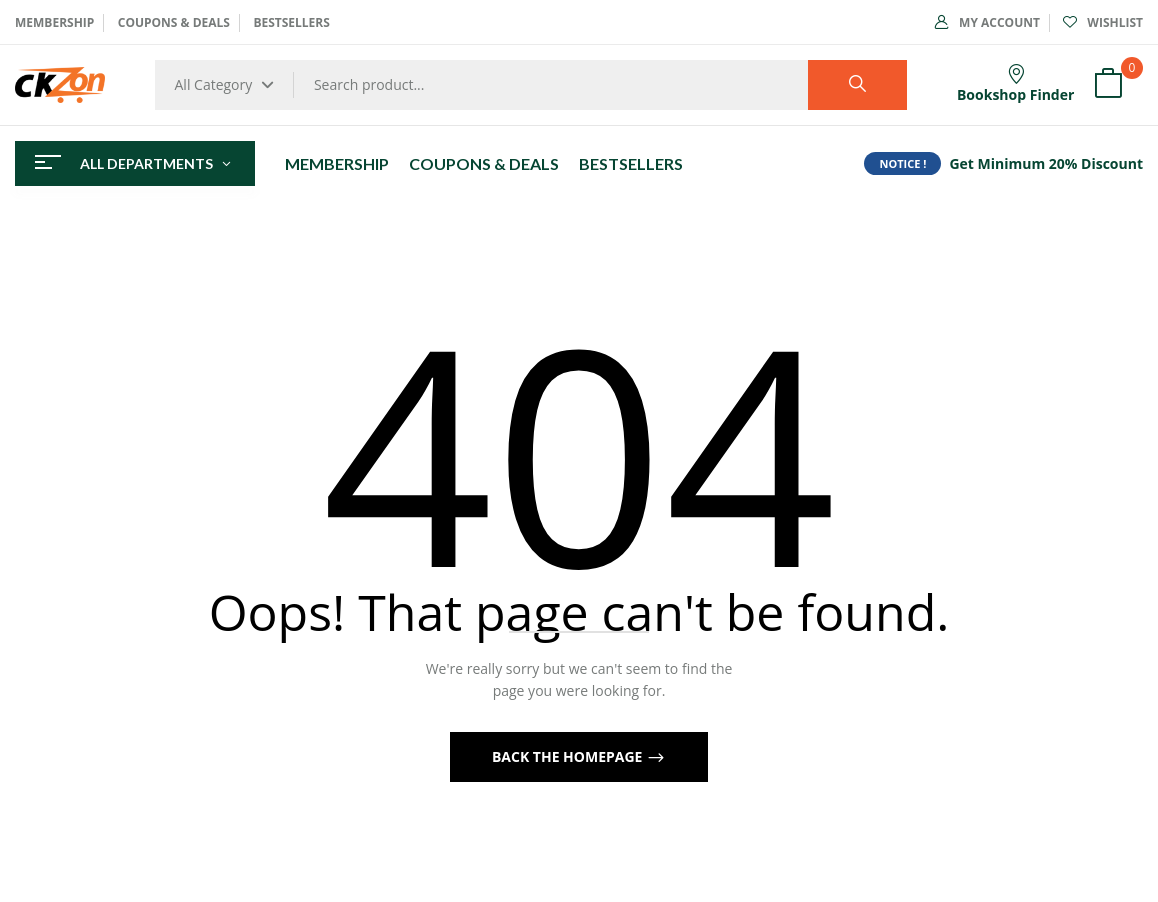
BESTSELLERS (291, 22)
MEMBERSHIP (54, 22)
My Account (987, 22)
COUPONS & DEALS (174, 22)
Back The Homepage (569, 756)
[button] (1108, 85)
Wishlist (1103, 22)
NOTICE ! (902, 163)
